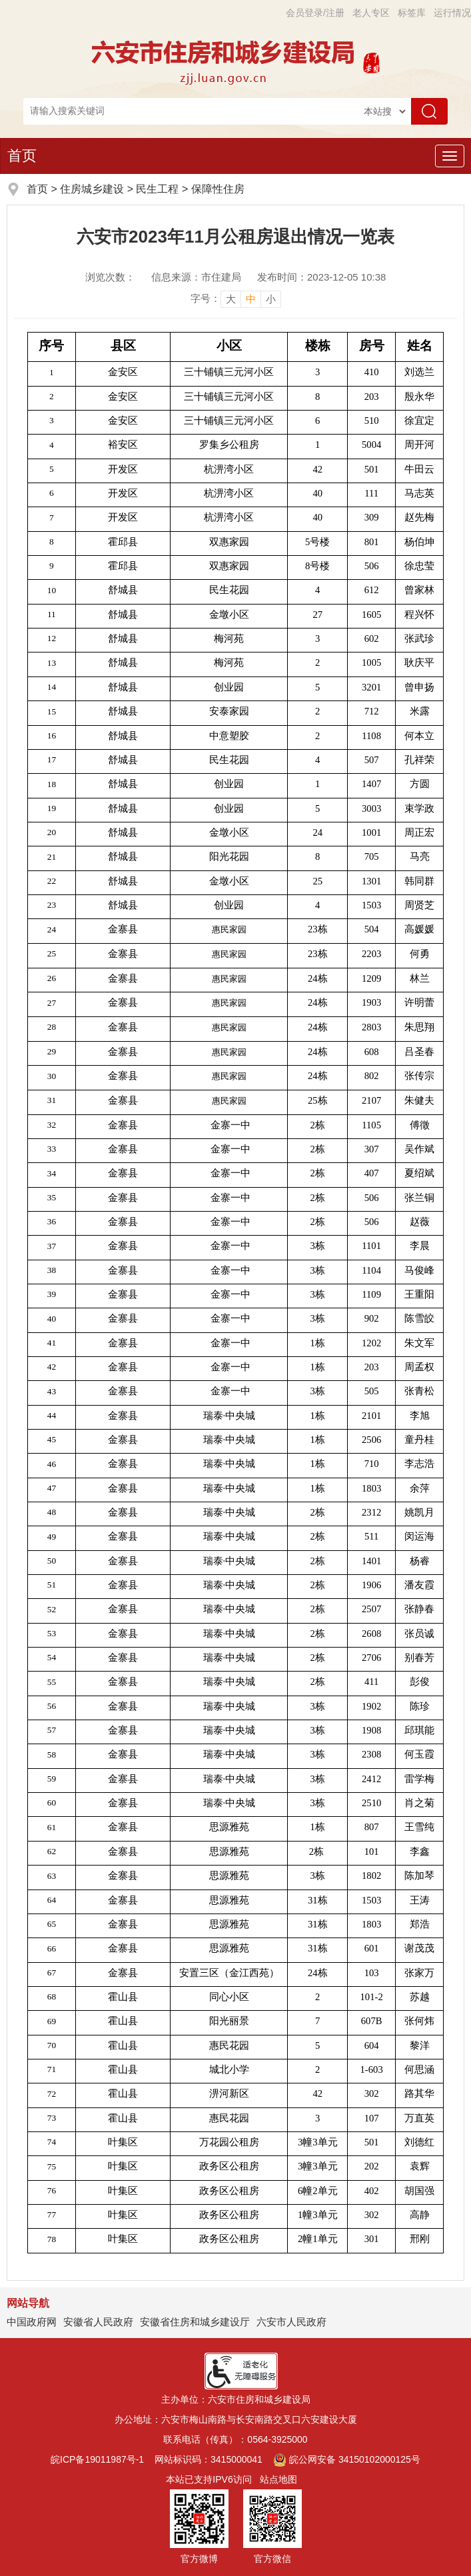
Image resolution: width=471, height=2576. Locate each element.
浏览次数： (110, 277)
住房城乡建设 (92, 189)
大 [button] (231, 299)
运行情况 (452, 12)
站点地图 (278, 2479)
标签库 (412, 12)
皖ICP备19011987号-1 (97, 2459)
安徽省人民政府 (98, 2321)
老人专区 (371, 12)
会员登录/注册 (315, 12)
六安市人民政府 (291, 2321)
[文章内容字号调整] (236, 298)
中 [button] (251, 299)
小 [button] (271, 299)
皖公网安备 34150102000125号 (346, 2459)
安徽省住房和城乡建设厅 (195, 2321)
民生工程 (157, 189)
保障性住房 (217, 189)
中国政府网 (32, 2321)
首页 (22, 155)
